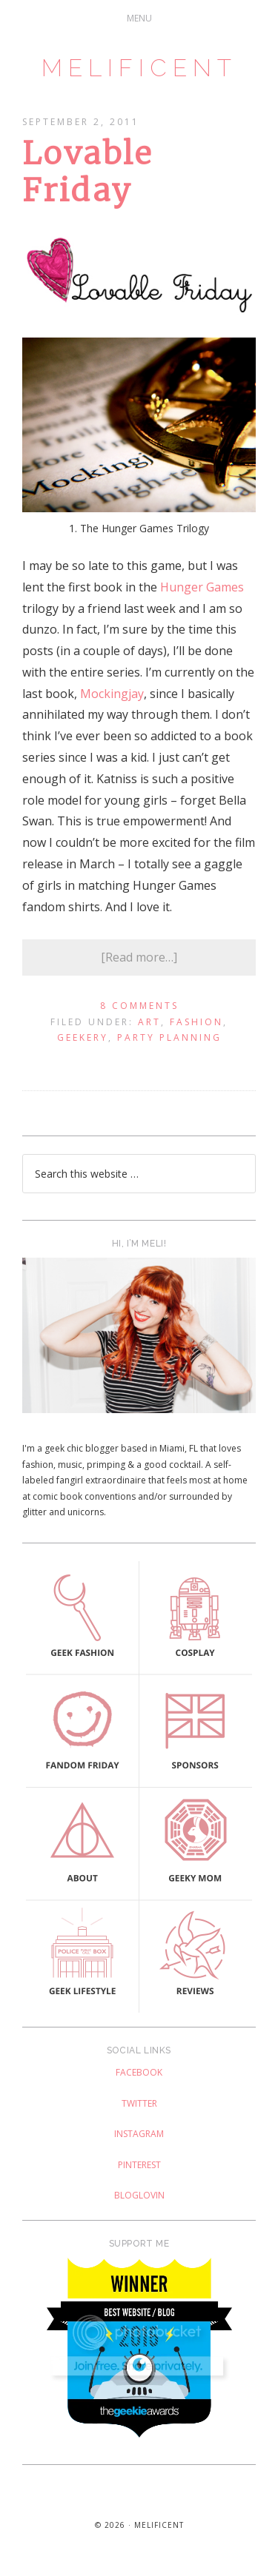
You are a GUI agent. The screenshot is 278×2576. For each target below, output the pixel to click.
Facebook (139, 2072)
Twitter (139, 2103)
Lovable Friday (87, 171)
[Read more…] (139, 957)
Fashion (196, 1022)
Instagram (139, 2133)
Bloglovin (139, 2195)
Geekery (82, 1037)
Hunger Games (202, 587)
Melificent (139, 67)
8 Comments (139, 1005)
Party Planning (169, 1037)
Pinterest (139, 2165)
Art (149, 1022)
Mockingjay (112, 693)
